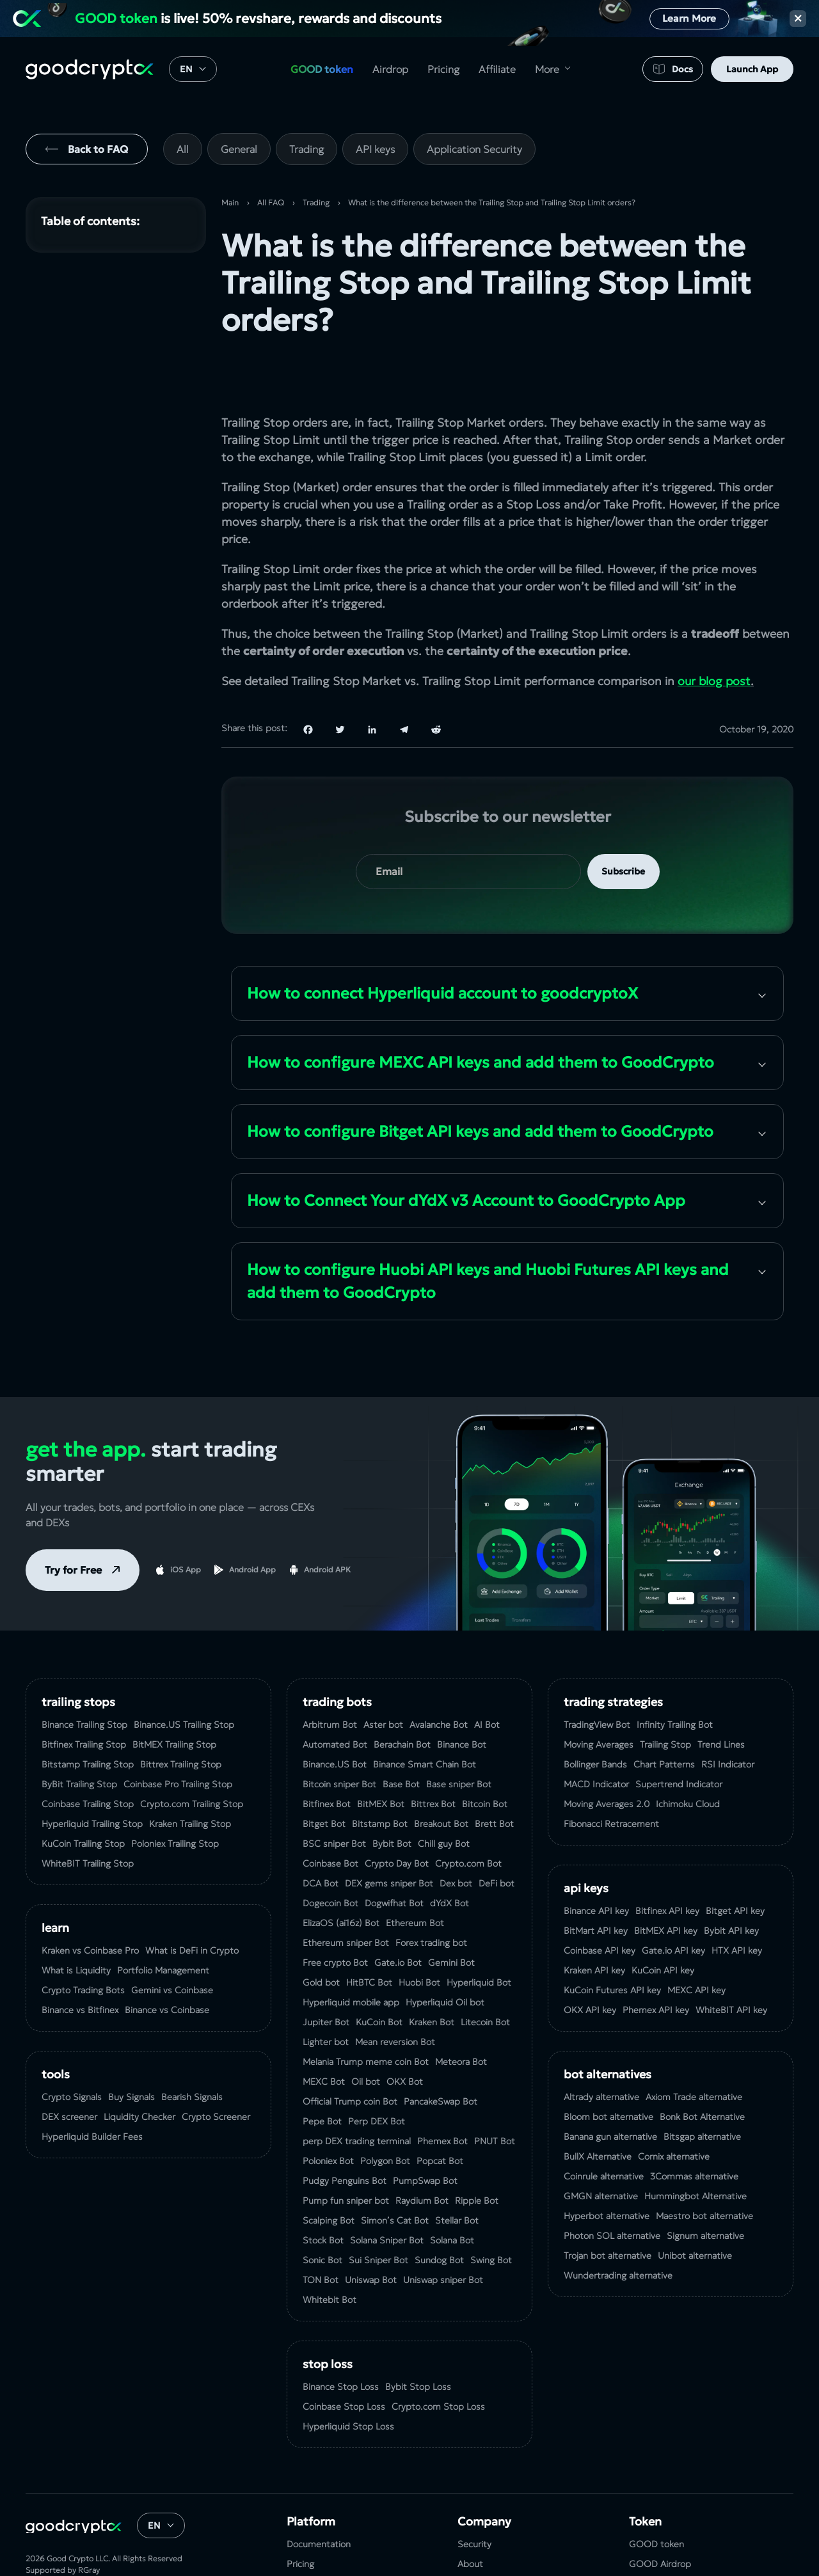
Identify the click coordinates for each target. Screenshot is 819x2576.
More (547, 69)
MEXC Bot (324, 2031)
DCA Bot (320, 1833)
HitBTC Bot (369, 1932)
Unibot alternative (695, 2205)
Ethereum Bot (415, 1873)
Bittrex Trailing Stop (180, 1714)
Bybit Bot (391, 1793)
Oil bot (365, 2031)
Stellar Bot (457, 2170)
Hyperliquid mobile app (351, 1952)
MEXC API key (696, 1940)
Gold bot (321, 1932)
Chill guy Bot (444, 1793)
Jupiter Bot (326, 1972)
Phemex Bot (442, 2091)
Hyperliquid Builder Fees (92, 2086)
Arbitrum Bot (330, 1674)
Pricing (443, 69)
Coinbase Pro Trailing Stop (177, 1734)
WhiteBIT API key (731, 1960)
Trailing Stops (78, 1652)
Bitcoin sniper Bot (339, 1734)
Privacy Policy (485, 2553)
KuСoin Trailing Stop (83, 1793)
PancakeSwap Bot (440, 2051)
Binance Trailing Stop (84, 1674)
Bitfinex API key (667, 1861)
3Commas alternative (694, 2126)
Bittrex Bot (433, 1754)
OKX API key (590, 1960)
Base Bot (401, 1734)
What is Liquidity (76, 1920)
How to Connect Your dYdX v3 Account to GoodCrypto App (466, 1150)
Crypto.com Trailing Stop (191, 1754)
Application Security (474, 149)
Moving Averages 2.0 (606, 1754)
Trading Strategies (613, 1652)
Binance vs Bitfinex (80, 1960)
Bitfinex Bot (327, 1754)
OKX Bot (404, 2031)
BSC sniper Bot (334, 1793)
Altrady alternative (601, 2047)
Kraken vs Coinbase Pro (90, 1900)
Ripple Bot (476, 2150)
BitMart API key (596, 1880)
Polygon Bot (385, 2111)
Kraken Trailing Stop (190, 1774)
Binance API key (596, 1861)
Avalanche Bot (439, 1674)
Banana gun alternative (610, 2086)
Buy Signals (131, 2047)
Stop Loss (328, 2314)
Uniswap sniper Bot (443, 2230)
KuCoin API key (663, 1920)
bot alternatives (607, 2024)
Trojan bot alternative (607, 2205)
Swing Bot (491, 2210)
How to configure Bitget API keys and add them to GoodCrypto (480, 1081)
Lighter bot (326, 1992)
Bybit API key (731, 1880)
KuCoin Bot (379, 1972)
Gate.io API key (673, 1900)
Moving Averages (598, 1694)
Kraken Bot (431, 1972)
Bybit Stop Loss (418, 2337)
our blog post (714, 631)
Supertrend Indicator (678, 1734)
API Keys (586, 1838)
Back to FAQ (98, 149)
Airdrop (390, 69)
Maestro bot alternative (704, 2166)
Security (474, 2494)
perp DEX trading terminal (357, 2091)
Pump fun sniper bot (346, 2150)
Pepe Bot (322, 2071)
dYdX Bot (449, 1853)
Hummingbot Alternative (695, 2146)
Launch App (752, 69)
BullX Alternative (598, 2106)
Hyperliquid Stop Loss (348, 2376)
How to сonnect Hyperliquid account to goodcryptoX (442, 943)
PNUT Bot (494, 2091)
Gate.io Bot (398, 1912)
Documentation (319, 2494)
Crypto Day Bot (397, 1813)
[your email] (468, 821)
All (183, 149)
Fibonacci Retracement (611, 1774)
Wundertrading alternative (618, 2225)
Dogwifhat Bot (394, 1853)
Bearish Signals (192, 2047)
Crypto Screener (216, 2067)
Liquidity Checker (139, 2067)
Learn (55, 1877)
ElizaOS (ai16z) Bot (341, 1873)
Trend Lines (721, 1694)
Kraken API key (594, 1920)
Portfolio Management (163, 1920)
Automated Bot (335, 1694)
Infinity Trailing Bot (675, 1674)
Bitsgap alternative (702, 2086)
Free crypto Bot (335, 1912)
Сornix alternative (674, 2106)
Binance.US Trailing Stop (184, 1674)
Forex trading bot (431, 1893)
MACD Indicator (596, 1734)
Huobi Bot (419, 1932)
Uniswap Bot (371, 2230)
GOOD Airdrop (660, 2514)
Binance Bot (461, 1694)
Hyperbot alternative (606, 2166)
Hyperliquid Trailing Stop (92, 1774)
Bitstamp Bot (380, 1774)
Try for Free (73, 1519)
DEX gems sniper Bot (389, 1833)
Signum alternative (705, 2186)
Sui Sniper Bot (378, 2210)
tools (56, 2024)
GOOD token (321, 69)
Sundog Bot (439, 2210)
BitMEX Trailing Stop (174, 1694)
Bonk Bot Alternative (702, 2067)
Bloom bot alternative (608, 2067)
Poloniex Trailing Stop (175, 1793)
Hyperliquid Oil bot (445, 1952)
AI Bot (487, 1674)
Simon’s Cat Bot (395, 2170)
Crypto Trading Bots (83, 1940)
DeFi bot (496, 1833)
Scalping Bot (328, 2170)
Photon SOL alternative (612, 2186)
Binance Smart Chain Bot (424, 1714)
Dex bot (456, 1833)
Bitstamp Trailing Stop (88, 1714)
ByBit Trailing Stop (79, 1734)
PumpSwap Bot (425, 2131)
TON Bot (320, 2230)
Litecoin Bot (485, 1972)
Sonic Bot (322, 2210)
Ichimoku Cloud (688, 1754)
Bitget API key (735, 1861)
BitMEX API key (665, 1880)
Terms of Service (492, 2534)
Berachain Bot (402, 1694)
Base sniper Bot (458, 1734)
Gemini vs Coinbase (172, 1940)
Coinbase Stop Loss (344, 2356)
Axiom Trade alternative (694, 2047)
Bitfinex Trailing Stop (84, 1694)
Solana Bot (452, 2190)
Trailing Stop (665, 1694)
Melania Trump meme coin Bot (366, 2012)
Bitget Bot (324, 1774)
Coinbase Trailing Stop (88, 1754)
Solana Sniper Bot (387, 2190)
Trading (306, 149)
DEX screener (69, 2067)
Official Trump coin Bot (350, 2051)
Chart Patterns (664, 1714)
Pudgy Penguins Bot (344, 2131)
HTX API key (737, 1900)
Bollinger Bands (595, 1714)
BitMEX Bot (380, 1754)
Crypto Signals (72, 2047)
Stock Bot (323, 2190)
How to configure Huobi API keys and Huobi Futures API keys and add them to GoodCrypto (488, 1231)
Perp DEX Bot (376, 2071)
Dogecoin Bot (330, 1853)
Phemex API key (656, 1960)
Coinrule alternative (604, 2126)
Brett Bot (494, 1774)
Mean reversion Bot (395, 1992)
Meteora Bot (461, 2012)
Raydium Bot (422, 2150)
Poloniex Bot (328, 2111)
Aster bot (383, 1674)
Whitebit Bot (329, 2250)
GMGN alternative (601, 2146)
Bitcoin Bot (484, 1754)
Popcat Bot (440, 2111)
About (470, 2514)
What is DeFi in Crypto (192, 1900)
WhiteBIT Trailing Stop (88, 1813)
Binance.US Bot (335, 1714)
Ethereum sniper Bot (346, 1893)
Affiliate (497, 69)
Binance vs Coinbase (167, 1960)
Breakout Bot (441, 1774)
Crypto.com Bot (468, 1813)
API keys (375, 149)
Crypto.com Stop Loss (438, 2356)
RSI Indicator (727, 1714)
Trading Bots (337, 1652)
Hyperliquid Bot (479, 1932)
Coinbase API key (599, 1900)
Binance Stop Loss (341, 2337)
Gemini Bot (451, 1912)
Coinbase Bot (330, 1813)
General (239, 149)
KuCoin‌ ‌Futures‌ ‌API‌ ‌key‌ (612, 1940)
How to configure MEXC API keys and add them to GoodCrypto (480, 1012)
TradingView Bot (597, 1674)
